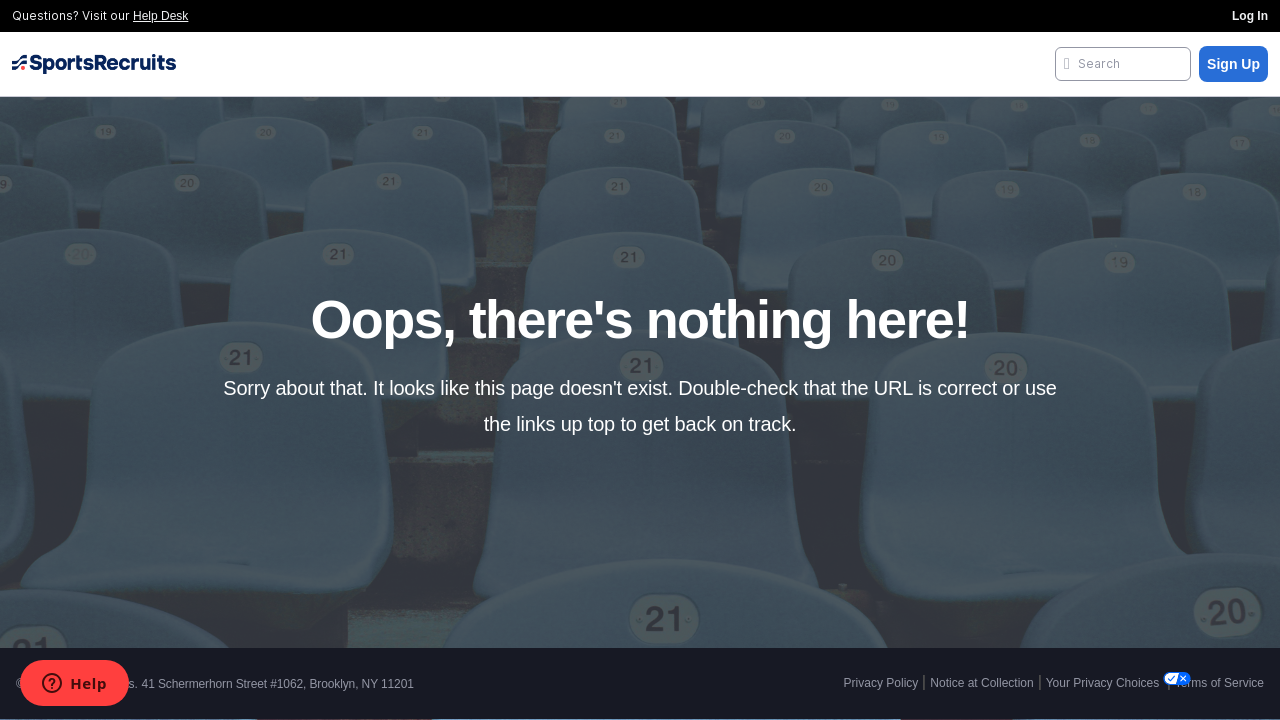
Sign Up (1233, 64)
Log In (1250, 16)
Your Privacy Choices (1104, 683)
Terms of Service (1219, 683)
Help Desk (160, 16)
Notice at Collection (981, 683)
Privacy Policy (881, 683)
